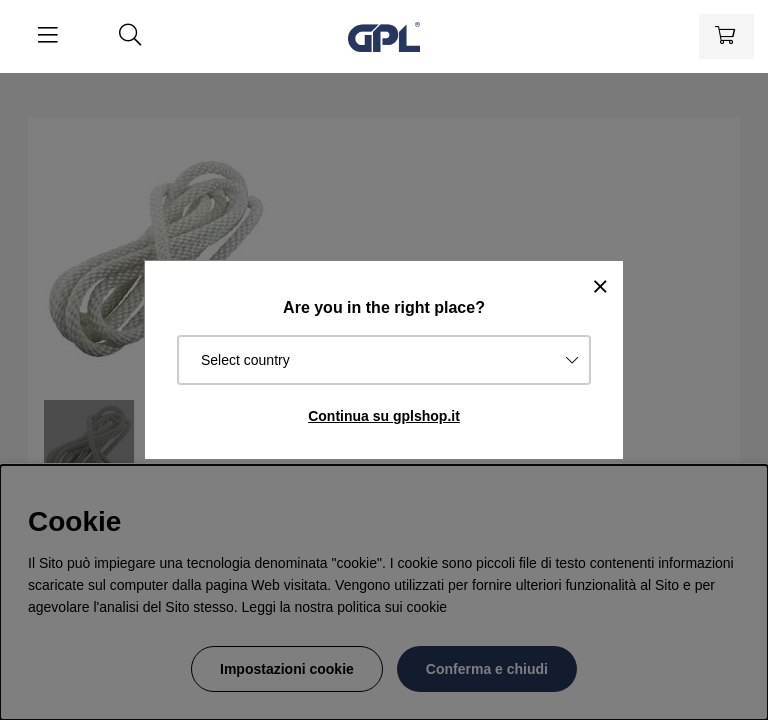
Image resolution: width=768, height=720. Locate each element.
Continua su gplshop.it (384, 416)
